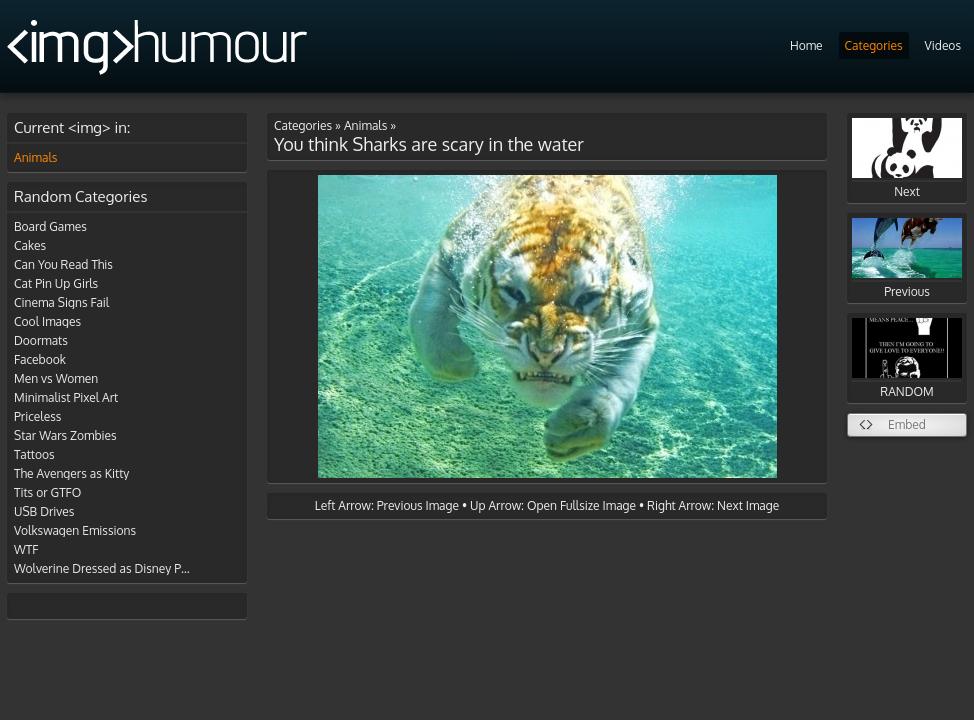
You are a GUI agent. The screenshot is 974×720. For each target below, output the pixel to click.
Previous (907, 258)
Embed (907, 424)
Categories (874, 45)
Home (806, 45)
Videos (943, 45)
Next (907, 158)
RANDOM (907, 358)
